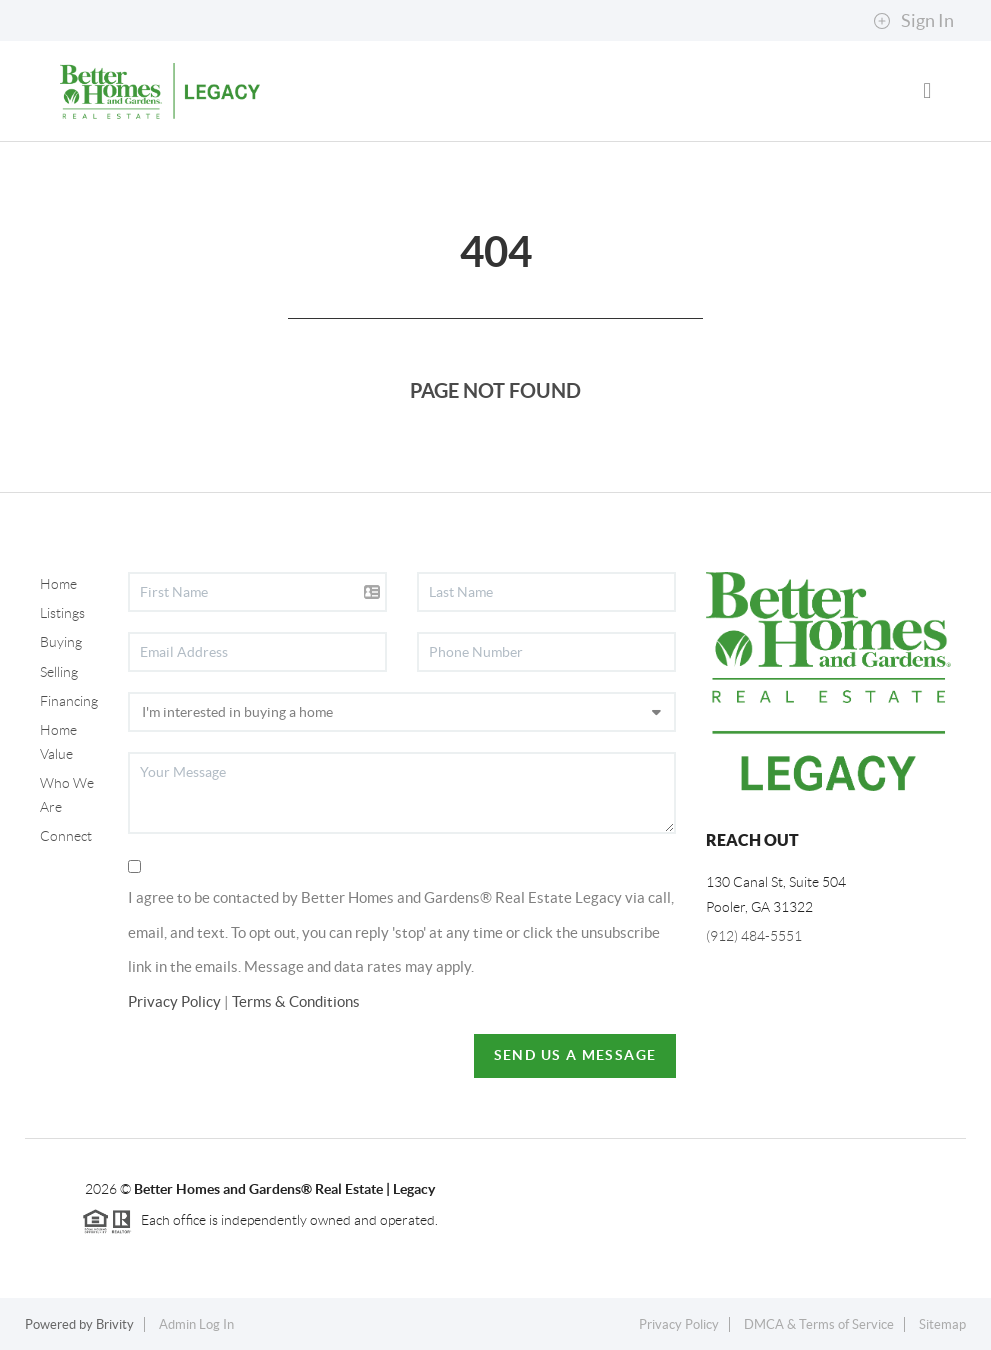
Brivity (115, 1324)
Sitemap (942, 1324)
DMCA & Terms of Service (819, 1324)
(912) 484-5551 (754, 936)
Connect (66, 836)
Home (58, 584)
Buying (61, 642)
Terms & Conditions (296, 1001)
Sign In (913, 21)
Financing (69, 701)
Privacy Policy (174, 1001)
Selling (59, 672)
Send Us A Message (575, 1055)
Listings (62, 613)
